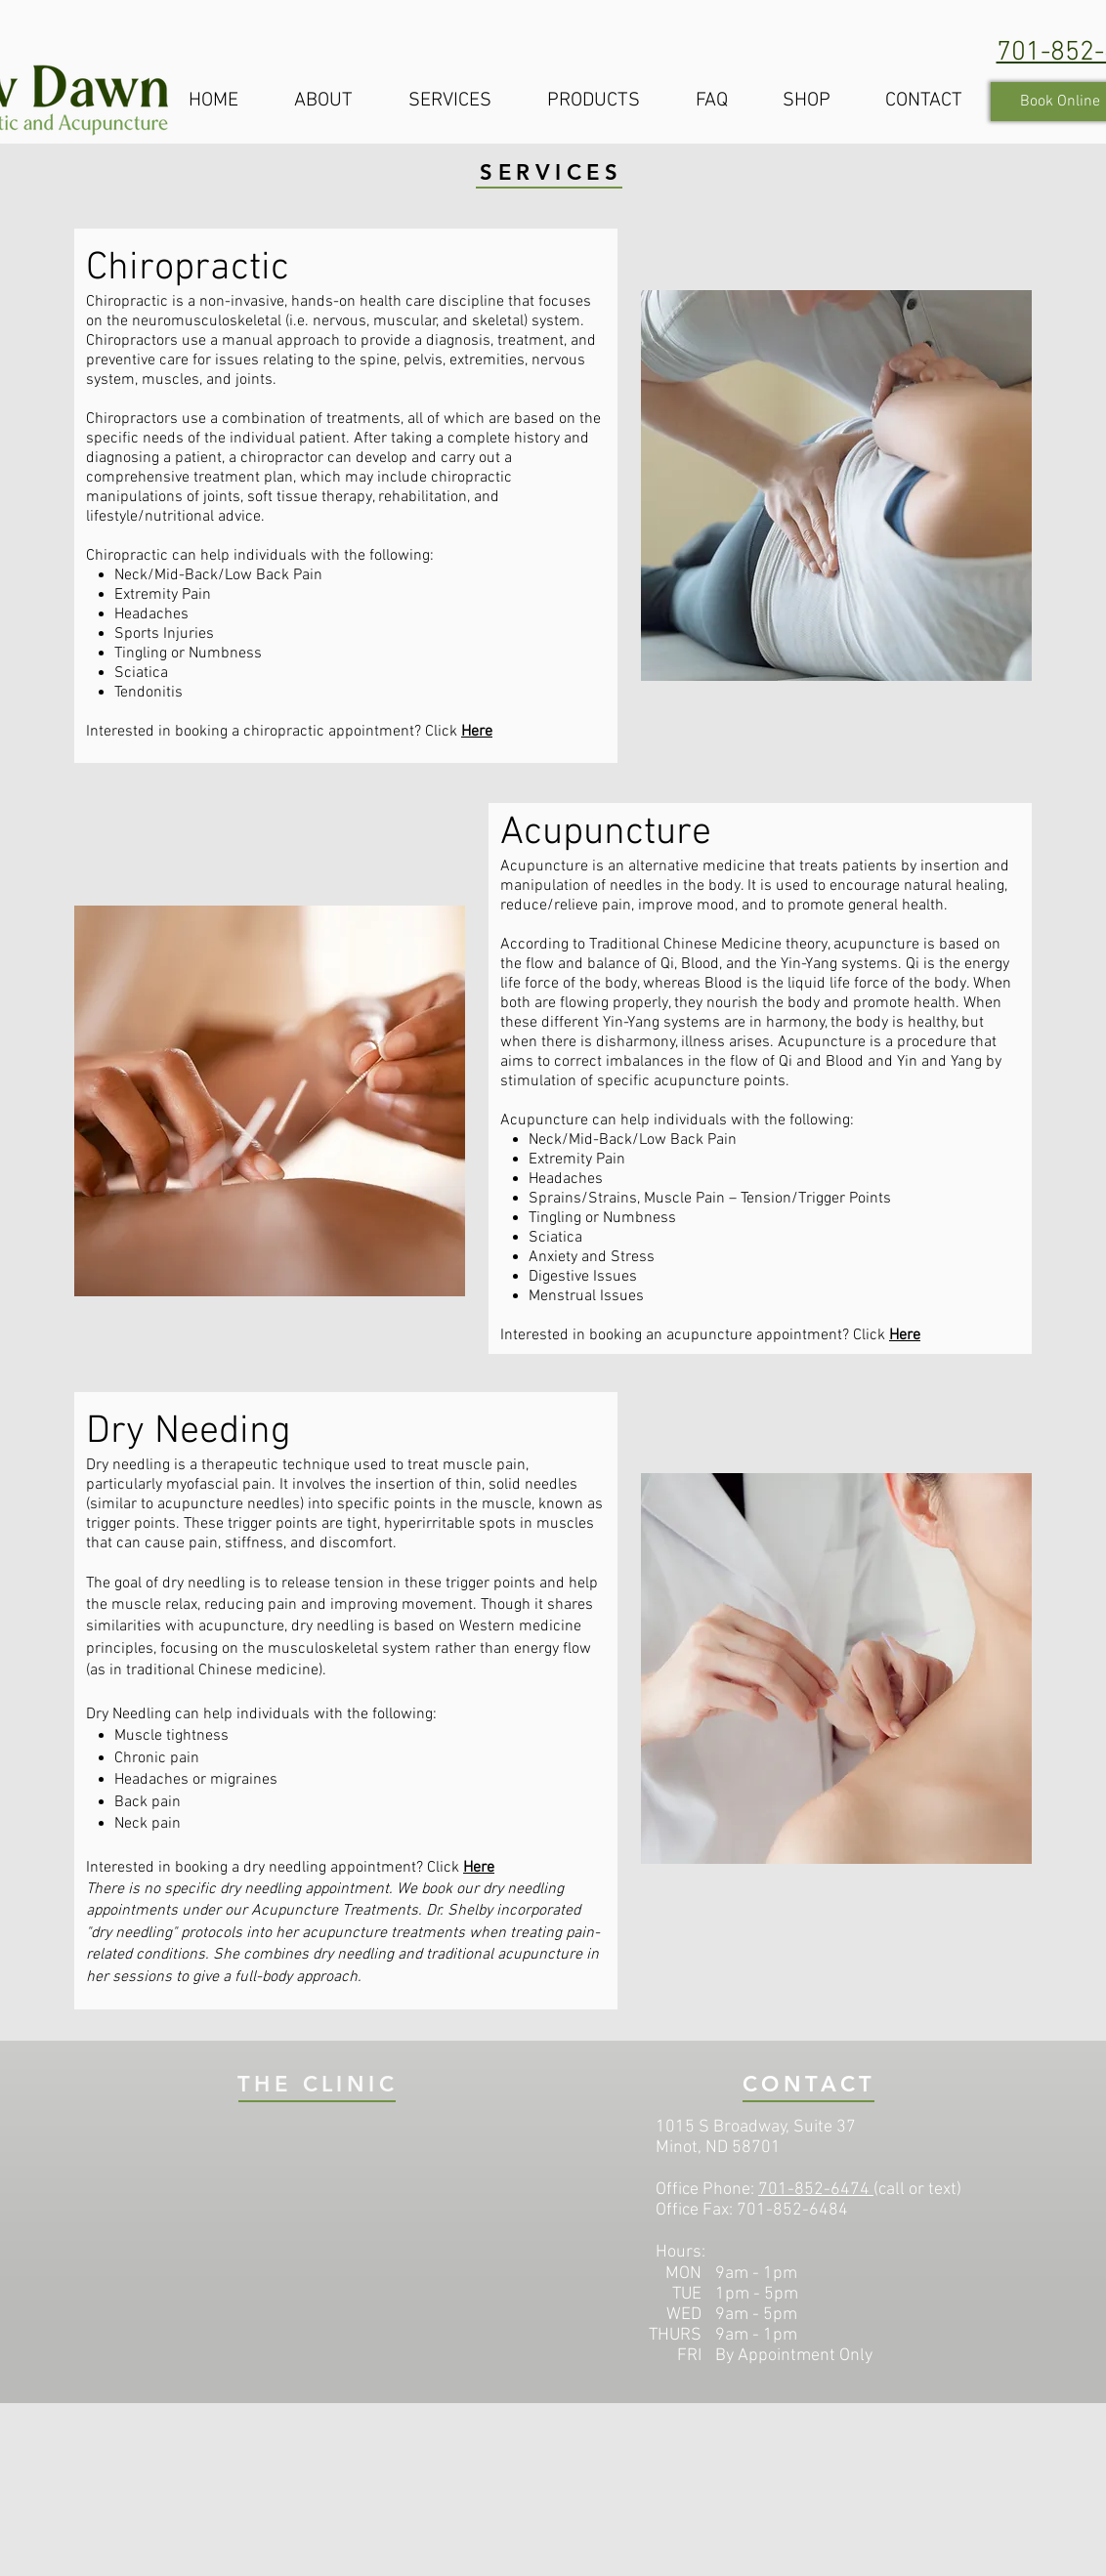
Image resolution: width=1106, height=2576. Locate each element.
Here (476, 731)
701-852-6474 (814, 2189)
